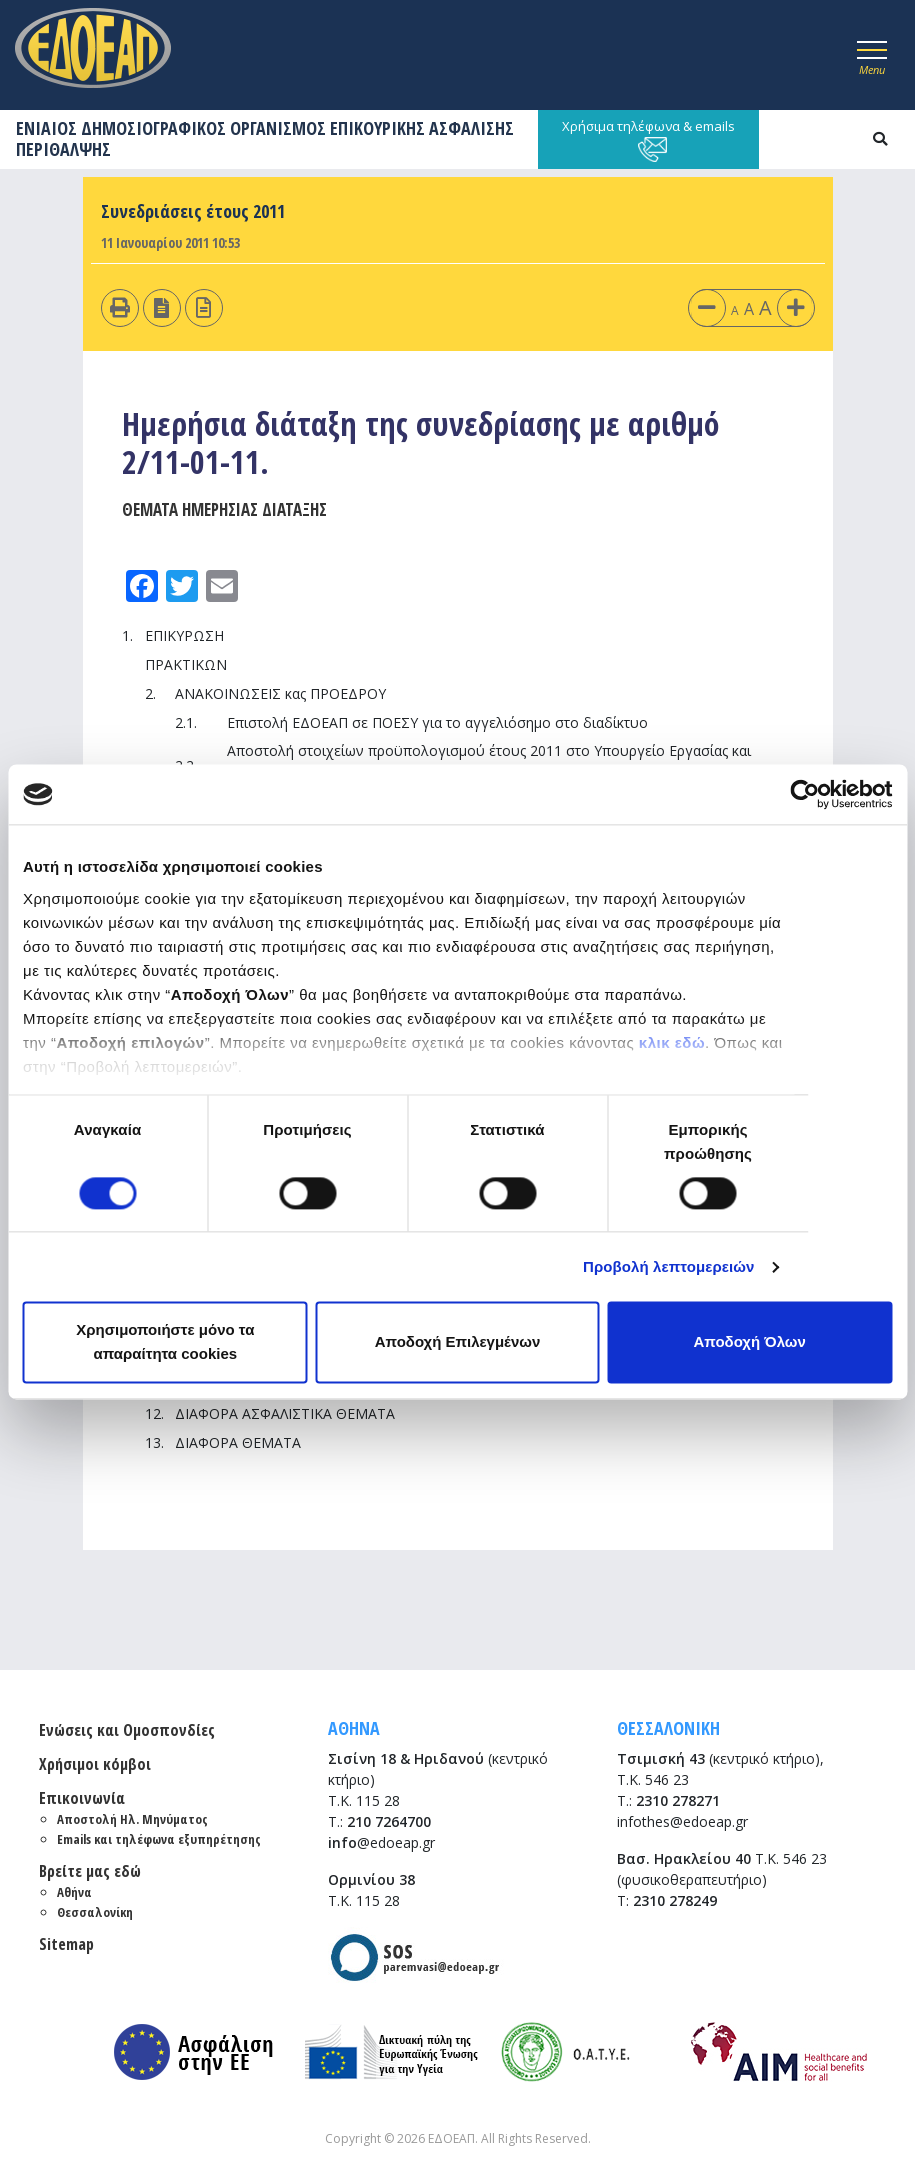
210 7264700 (389, 1821)
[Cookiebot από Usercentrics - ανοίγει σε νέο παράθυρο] (804, 794)
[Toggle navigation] (872, 55)
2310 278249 (675, 1900)
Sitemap (66, 1944)
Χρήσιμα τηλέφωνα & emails (648, 139)
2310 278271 (678, 1800)
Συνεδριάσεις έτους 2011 (193, 211)
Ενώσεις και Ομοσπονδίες (127, 1730)
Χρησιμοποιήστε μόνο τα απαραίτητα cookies (165, 1342)
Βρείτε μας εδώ (90, 1871)
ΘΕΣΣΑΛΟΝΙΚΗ (668, 1728)
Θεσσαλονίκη (95, 1912)
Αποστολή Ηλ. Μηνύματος (132, 1819)
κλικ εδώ (672, 1042)
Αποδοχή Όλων (750, 1342)
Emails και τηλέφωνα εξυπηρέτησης (159, 1839)
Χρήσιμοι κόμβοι (95, 1764)
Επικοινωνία (82, 1798)
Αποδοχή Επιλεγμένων (458, 1342)
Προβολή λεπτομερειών (669, 1266)
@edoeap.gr (381, 1842)
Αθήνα (74, 1892)
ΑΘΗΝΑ (354, 1728)
